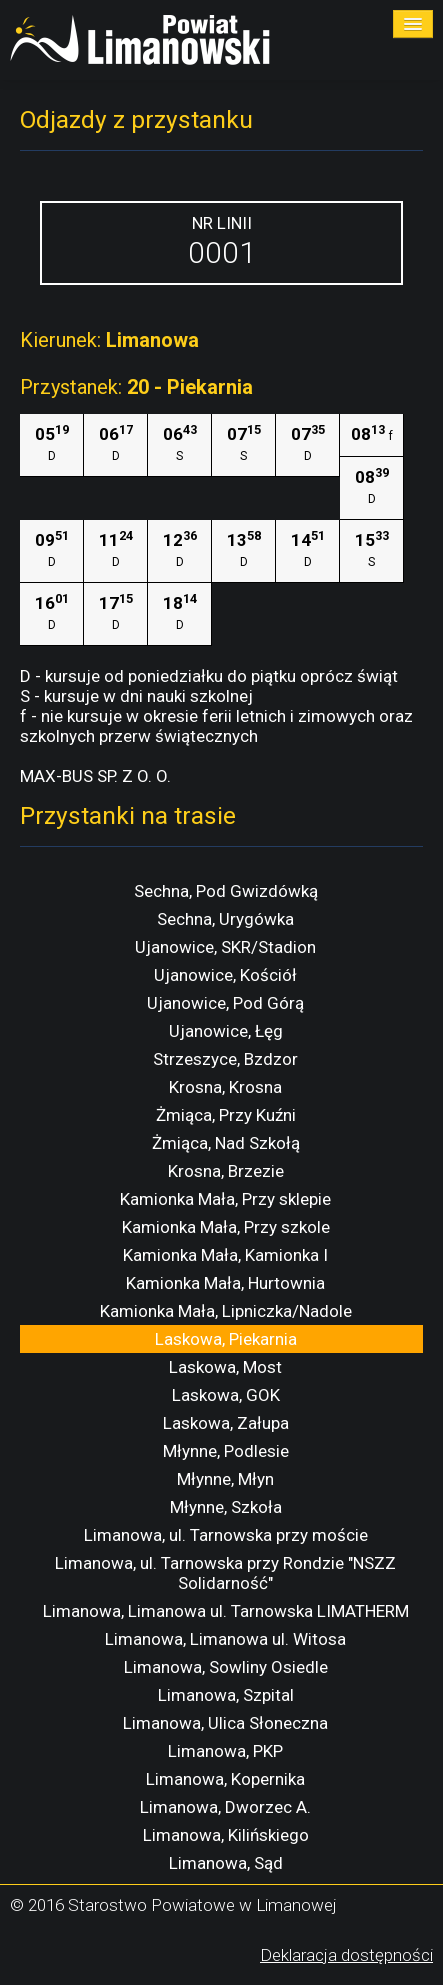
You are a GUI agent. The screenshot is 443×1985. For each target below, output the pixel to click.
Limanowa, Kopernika (225, 1779)
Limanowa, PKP (225, 1751)
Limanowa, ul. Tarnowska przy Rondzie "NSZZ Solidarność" (225, 1573)
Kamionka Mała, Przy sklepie (225, 1199)
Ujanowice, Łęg (226, 1031)
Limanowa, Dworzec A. (225, 1807)
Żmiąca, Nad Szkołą (226, 1143)
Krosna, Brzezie (226, 1171)
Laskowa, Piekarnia (226, 1339)
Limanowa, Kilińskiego (226, 1835)
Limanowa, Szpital (226, 1695)
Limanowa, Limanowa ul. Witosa (225, 1639)
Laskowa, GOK (226, 1395)
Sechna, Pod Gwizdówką (226, 891)
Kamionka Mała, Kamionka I (225, 1255)
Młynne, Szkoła (226, 1507)
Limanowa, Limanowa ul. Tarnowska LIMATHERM (226, 1611)
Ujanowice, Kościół (225, 975)
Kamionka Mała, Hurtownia (225, 1283)
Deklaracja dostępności (346, 1955)
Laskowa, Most (225, 1367)
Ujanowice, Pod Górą (225, 1003)
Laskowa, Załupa (226, 1423)
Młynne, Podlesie (226, 1451)
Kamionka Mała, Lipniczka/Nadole (226, 1311)
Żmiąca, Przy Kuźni (226, 1115)
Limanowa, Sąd (226, 1863)
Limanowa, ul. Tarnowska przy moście (226, 1535)
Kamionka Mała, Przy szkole (226, 1227)
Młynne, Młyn (225, 1479)
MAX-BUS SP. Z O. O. (95, 776)
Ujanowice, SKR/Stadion (225, 947)
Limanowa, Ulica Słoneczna (225, 1723)
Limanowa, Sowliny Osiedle (226, 1667)
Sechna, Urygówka (225, 919)
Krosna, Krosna (225, 1087)
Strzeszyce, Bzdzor (225, 1059)
